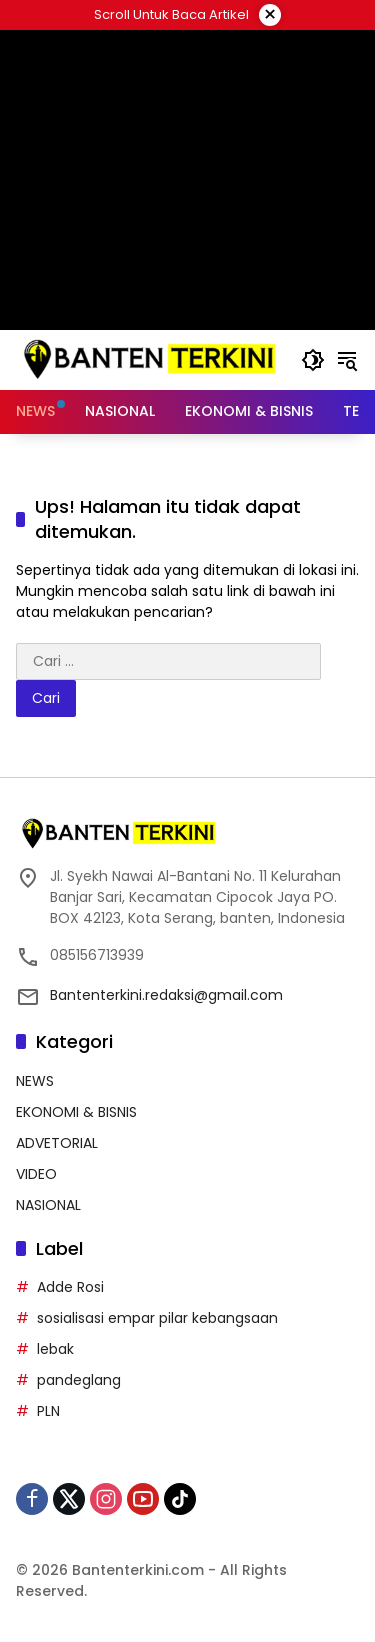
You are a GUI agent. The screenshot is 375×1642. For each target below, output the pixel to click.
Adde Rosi (70, 1287)
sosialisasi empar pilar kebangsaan (157, 1318)
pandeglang (79, 1380)
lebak (55, 1349)
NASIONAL (48, 1205)
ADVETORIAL (57, 1143)
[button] (313, 360)
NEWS (35, 1081)
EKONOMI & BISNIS (76, 1112)
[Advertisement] (187, 180)
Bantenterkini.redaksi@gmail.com (166, 995)
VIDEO (36, 1174)
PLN (48, 1411)
